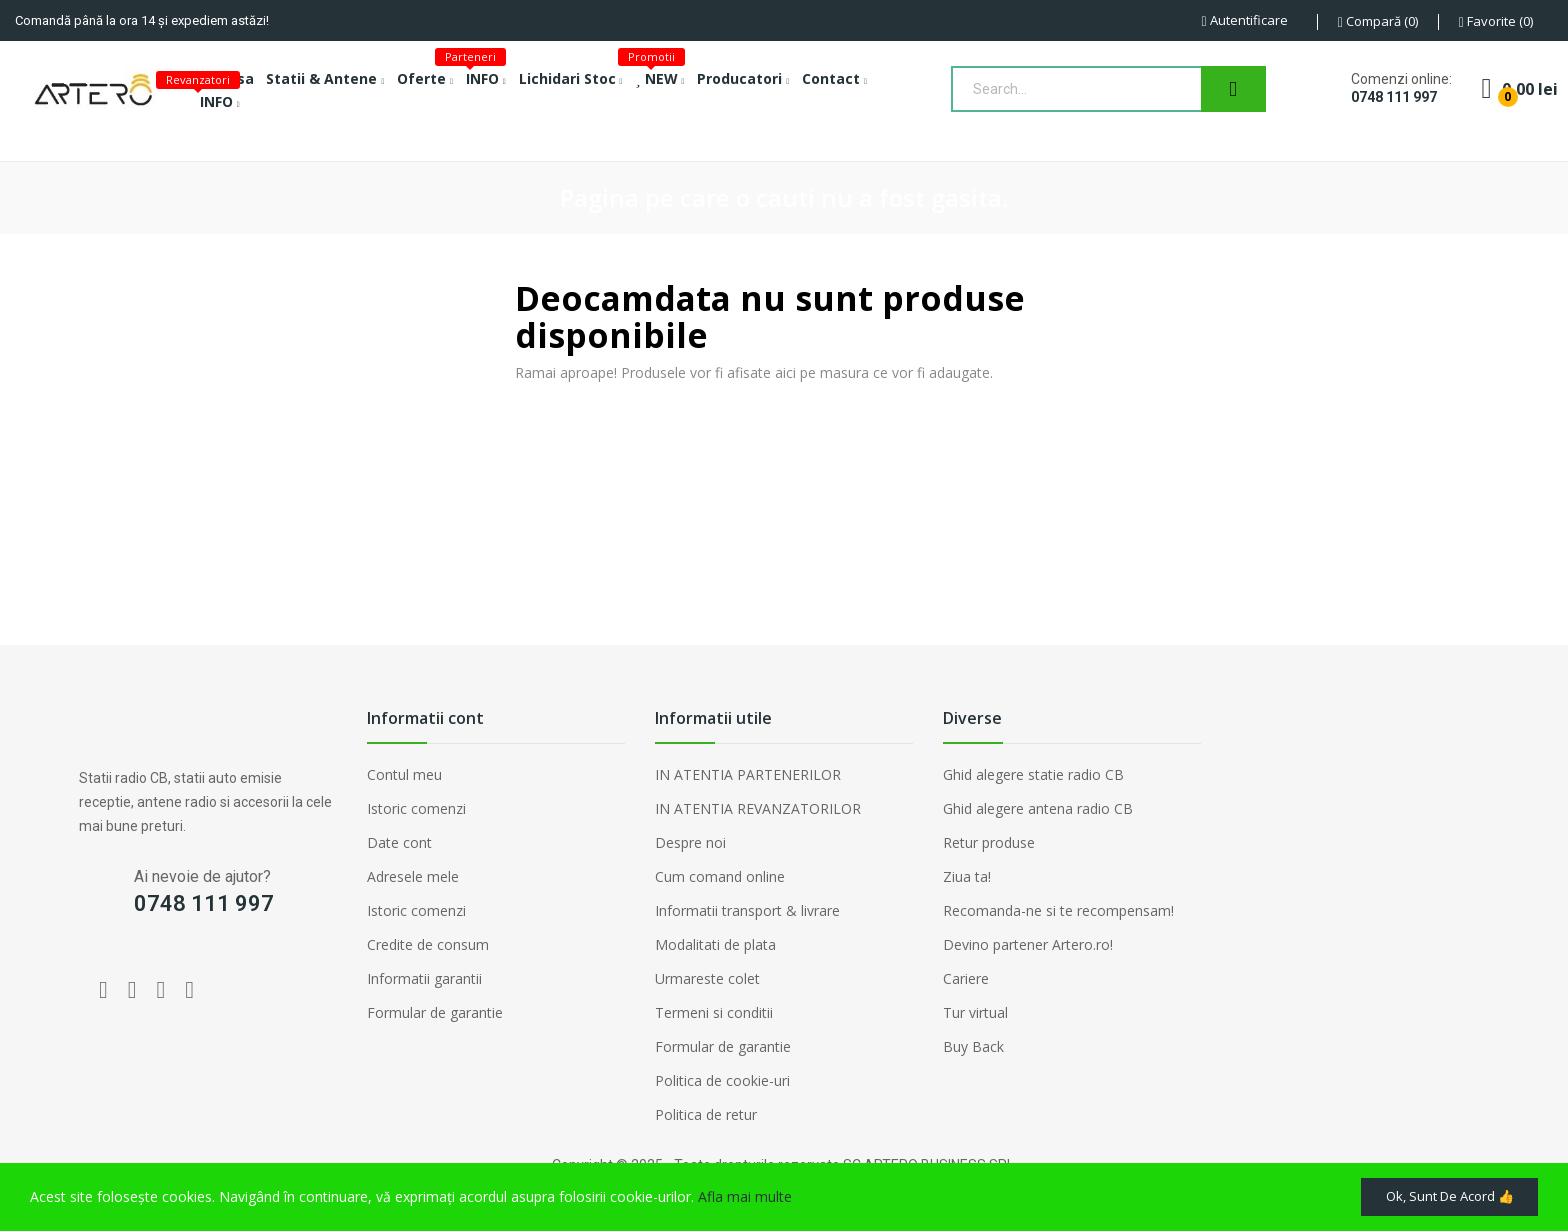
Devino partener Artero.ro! (1028, 944)
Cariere (966, 978)
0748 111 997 (1394, 97)
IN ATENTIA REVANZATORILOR (758, 808)
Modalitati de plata (715, 944)
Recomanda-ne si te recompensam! (1058, 910)
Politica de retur (706, 1114)
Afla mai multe (745, 1193)
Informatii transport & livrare (747, 910)
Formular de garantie (435, 1012)
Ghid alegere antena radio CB (1038, 808)
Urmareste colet (707, 978)
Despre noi (690, 842)
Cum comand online (720, 876)
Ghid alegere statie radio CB (1033, 774)
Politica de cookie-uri (722, 1080)
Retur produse (989, 842)
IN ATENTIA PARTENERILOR (748, 774)
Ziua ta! (967, 876)
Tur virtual (975, 1012)
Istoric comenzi (416, 808)
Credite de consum (428, 944)
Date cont (399, 842)
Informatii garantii (424, 978)
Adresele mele (413, 876)
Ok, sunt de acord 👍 (1435, 1193)
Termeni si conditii (714, 1012)
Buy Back (973, 1046)
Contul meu (404, 774)
